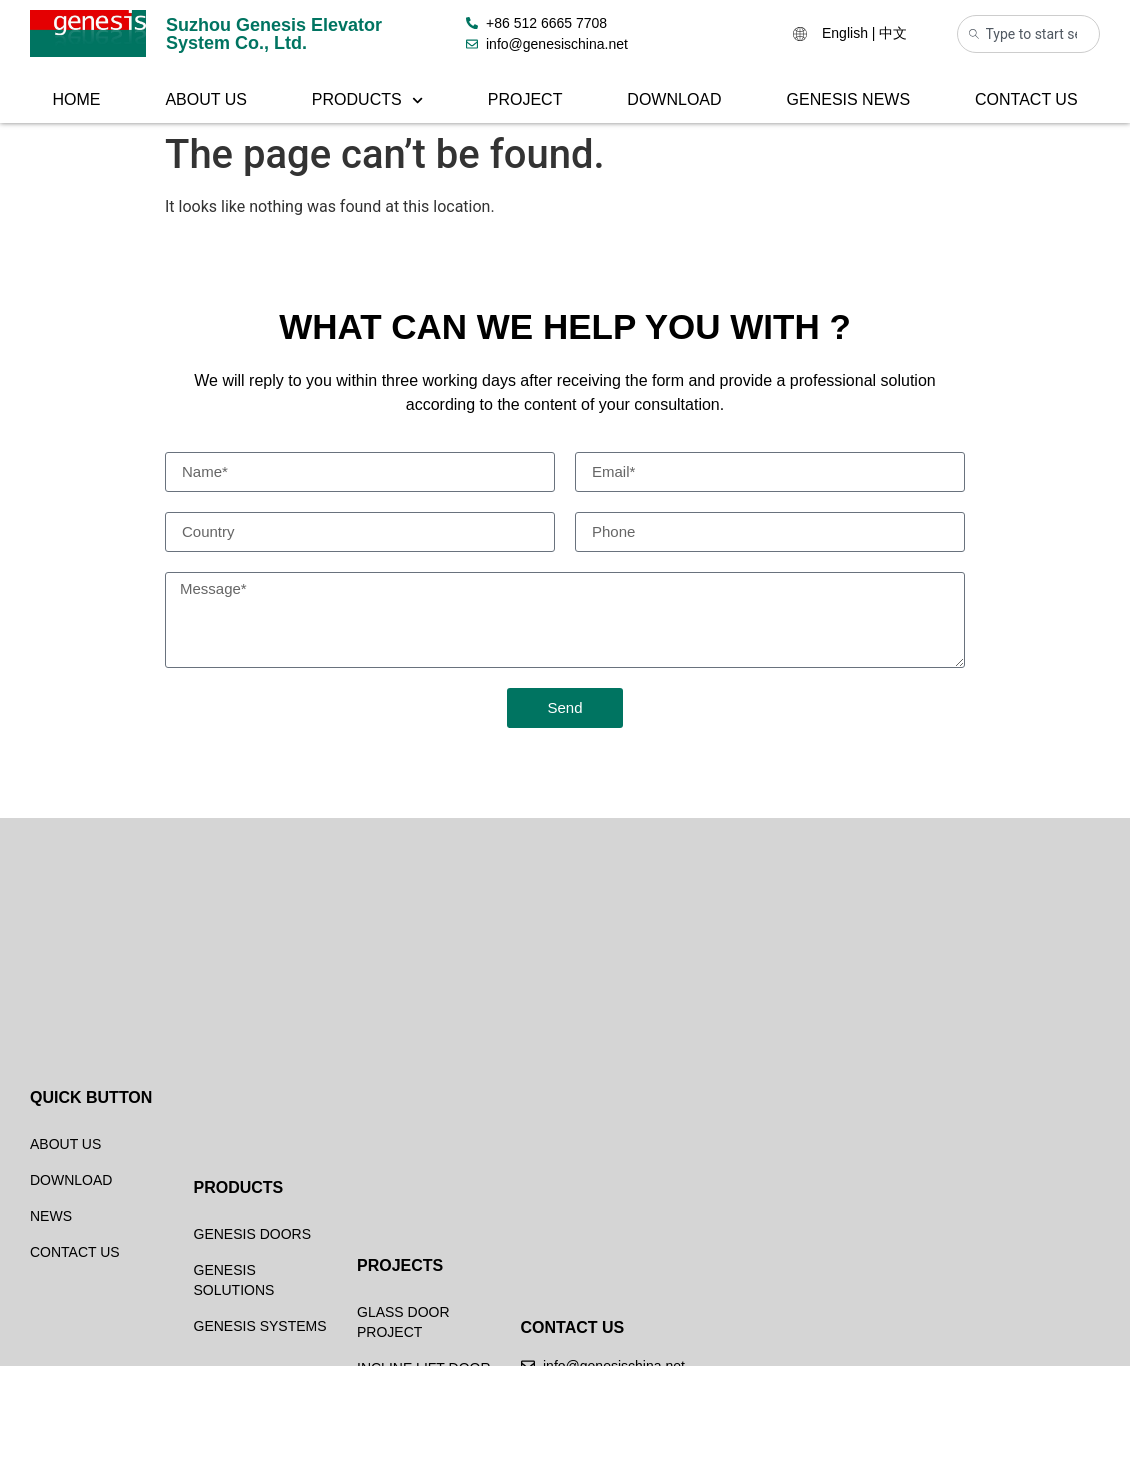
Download (674, 99)
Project (525, 99)
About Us (206, 99)
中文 (893, 33)
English (845, 33)
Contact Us (1026, 99)
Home (76, 99)
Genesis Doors (252, 1364)
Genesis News (849, 99)
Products (367, 100)
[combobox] (1029, 34)
